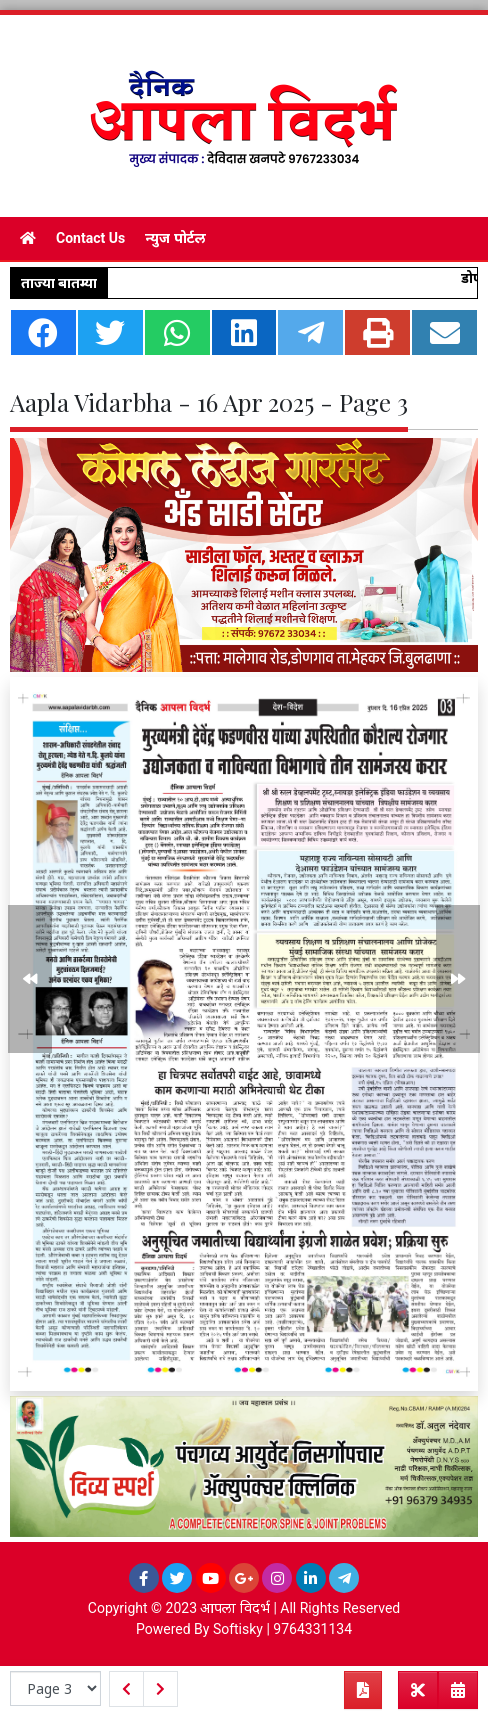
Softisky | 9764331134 (282, 1629)
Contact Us (90, 238)
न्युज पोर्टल (175, 238)
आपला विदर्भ (234, 1608)
